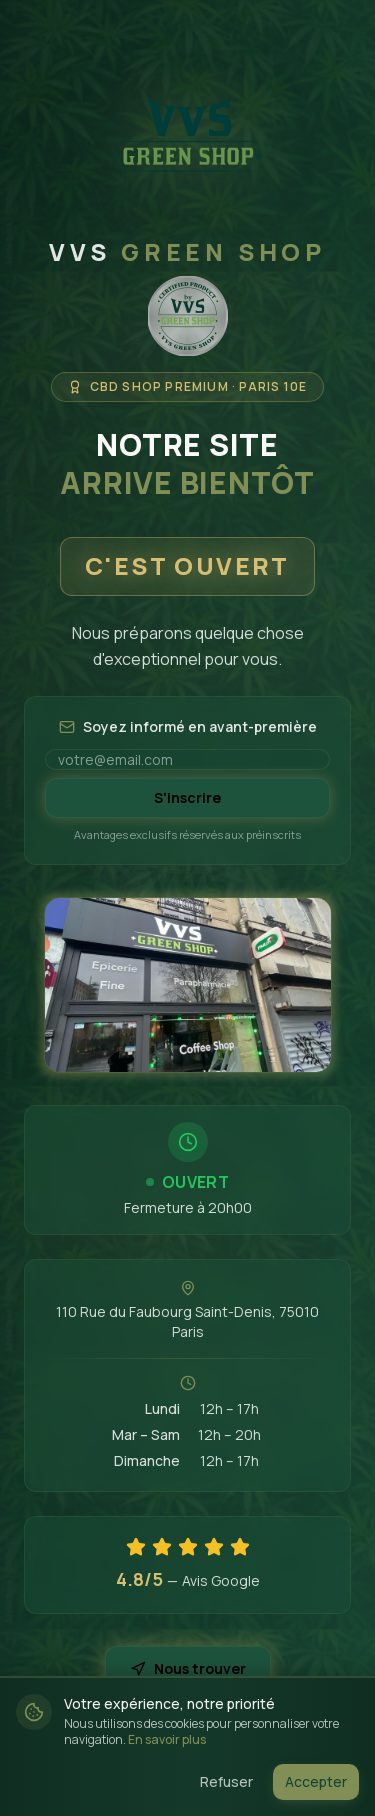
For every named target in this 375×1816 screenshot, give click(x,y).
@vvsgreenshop (188, 1758)
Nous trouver (188, 1668)
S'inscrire (187, 797)
